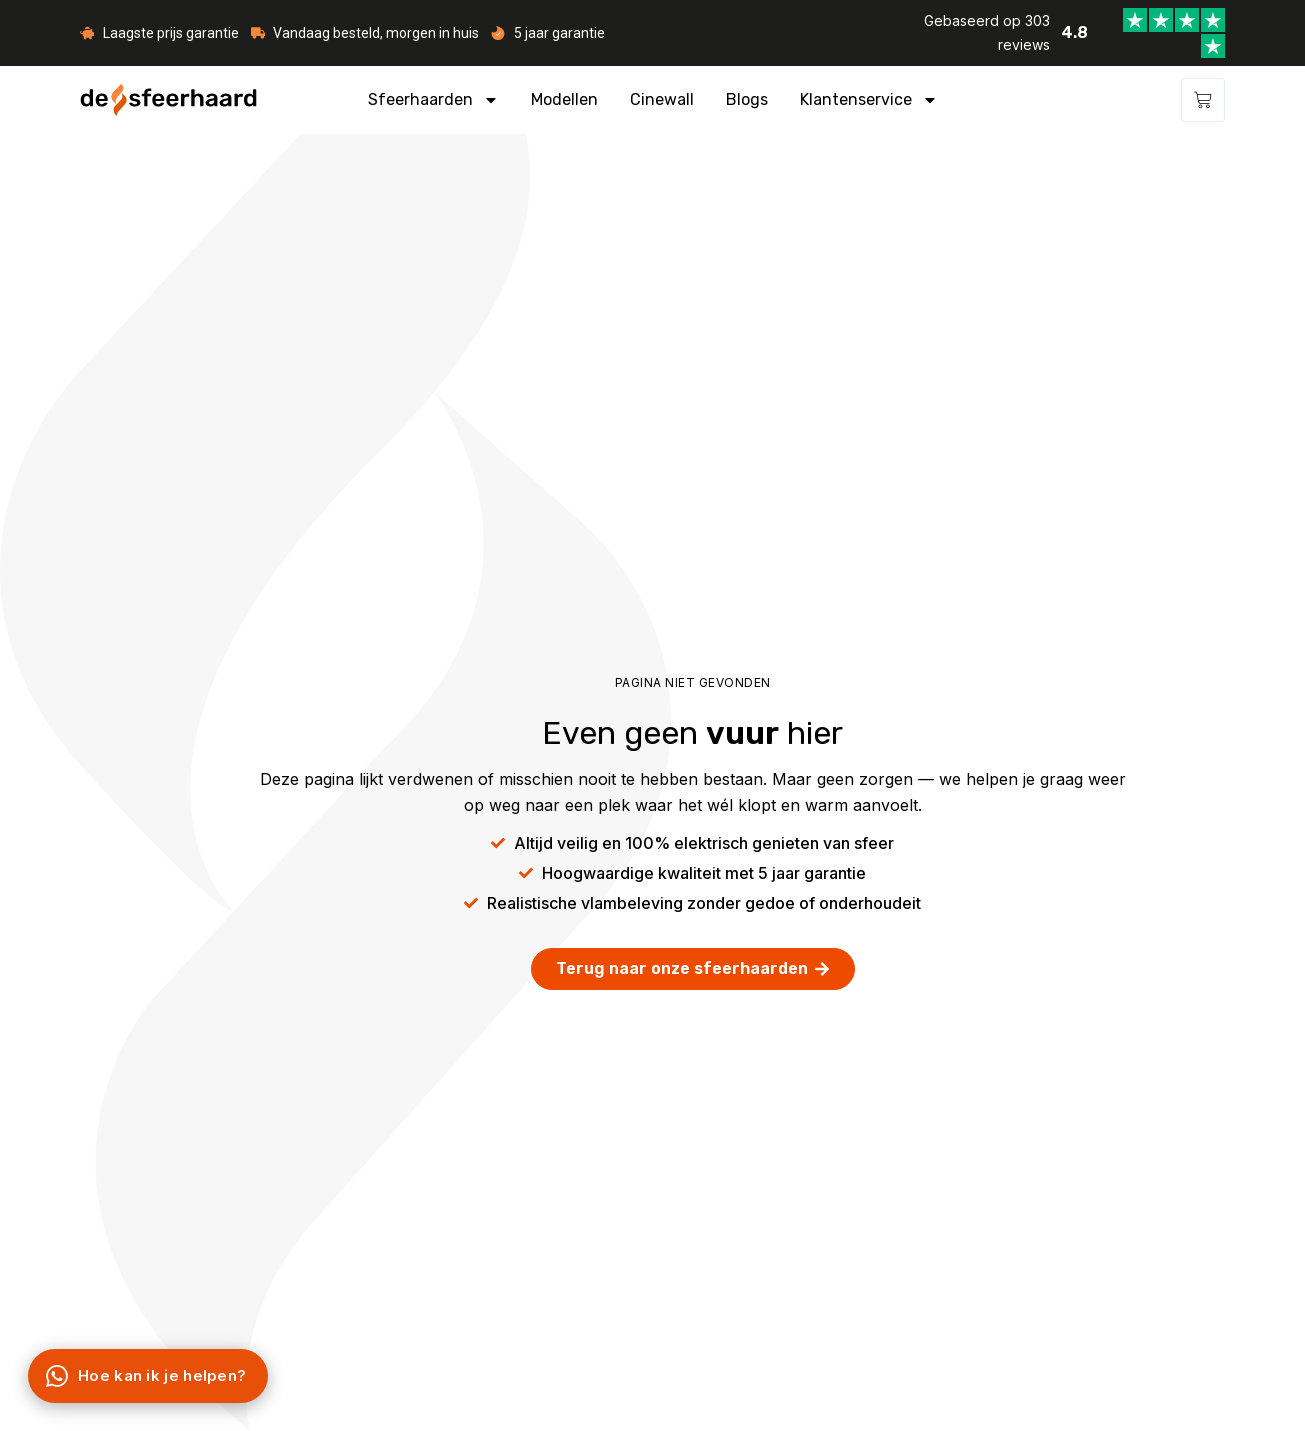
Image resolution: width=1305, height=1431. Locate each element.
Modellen (564, 99)
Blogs (747, 99)
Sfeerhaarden (433, 100)
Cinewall (662, 99)
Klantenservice (869, 100)
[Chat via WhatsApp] (148, 1376)
